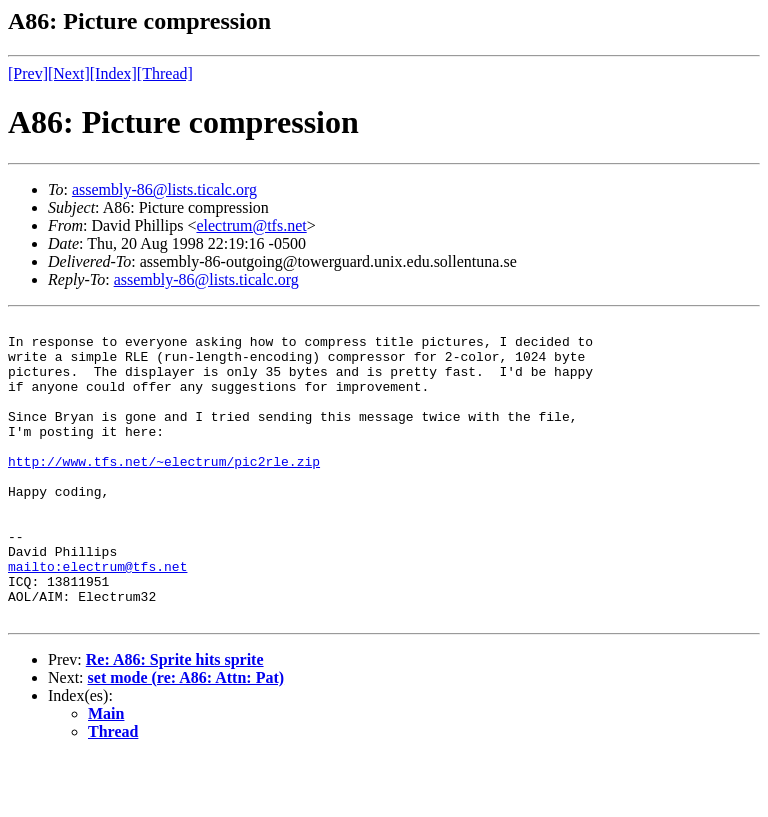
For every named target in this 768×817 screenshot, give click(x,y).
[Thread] (165, 73)
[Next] (69, 73)
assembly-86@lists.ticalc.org (164, 189)
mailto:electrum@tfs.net (97, 617)
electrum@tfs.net (251, 225)
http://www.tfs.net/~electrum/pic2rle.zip (164, 491)
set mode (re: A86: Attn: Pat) (186, 737)
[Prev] (28, 73)
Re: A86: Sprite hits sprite (175, 719)
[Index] (113, 73)
